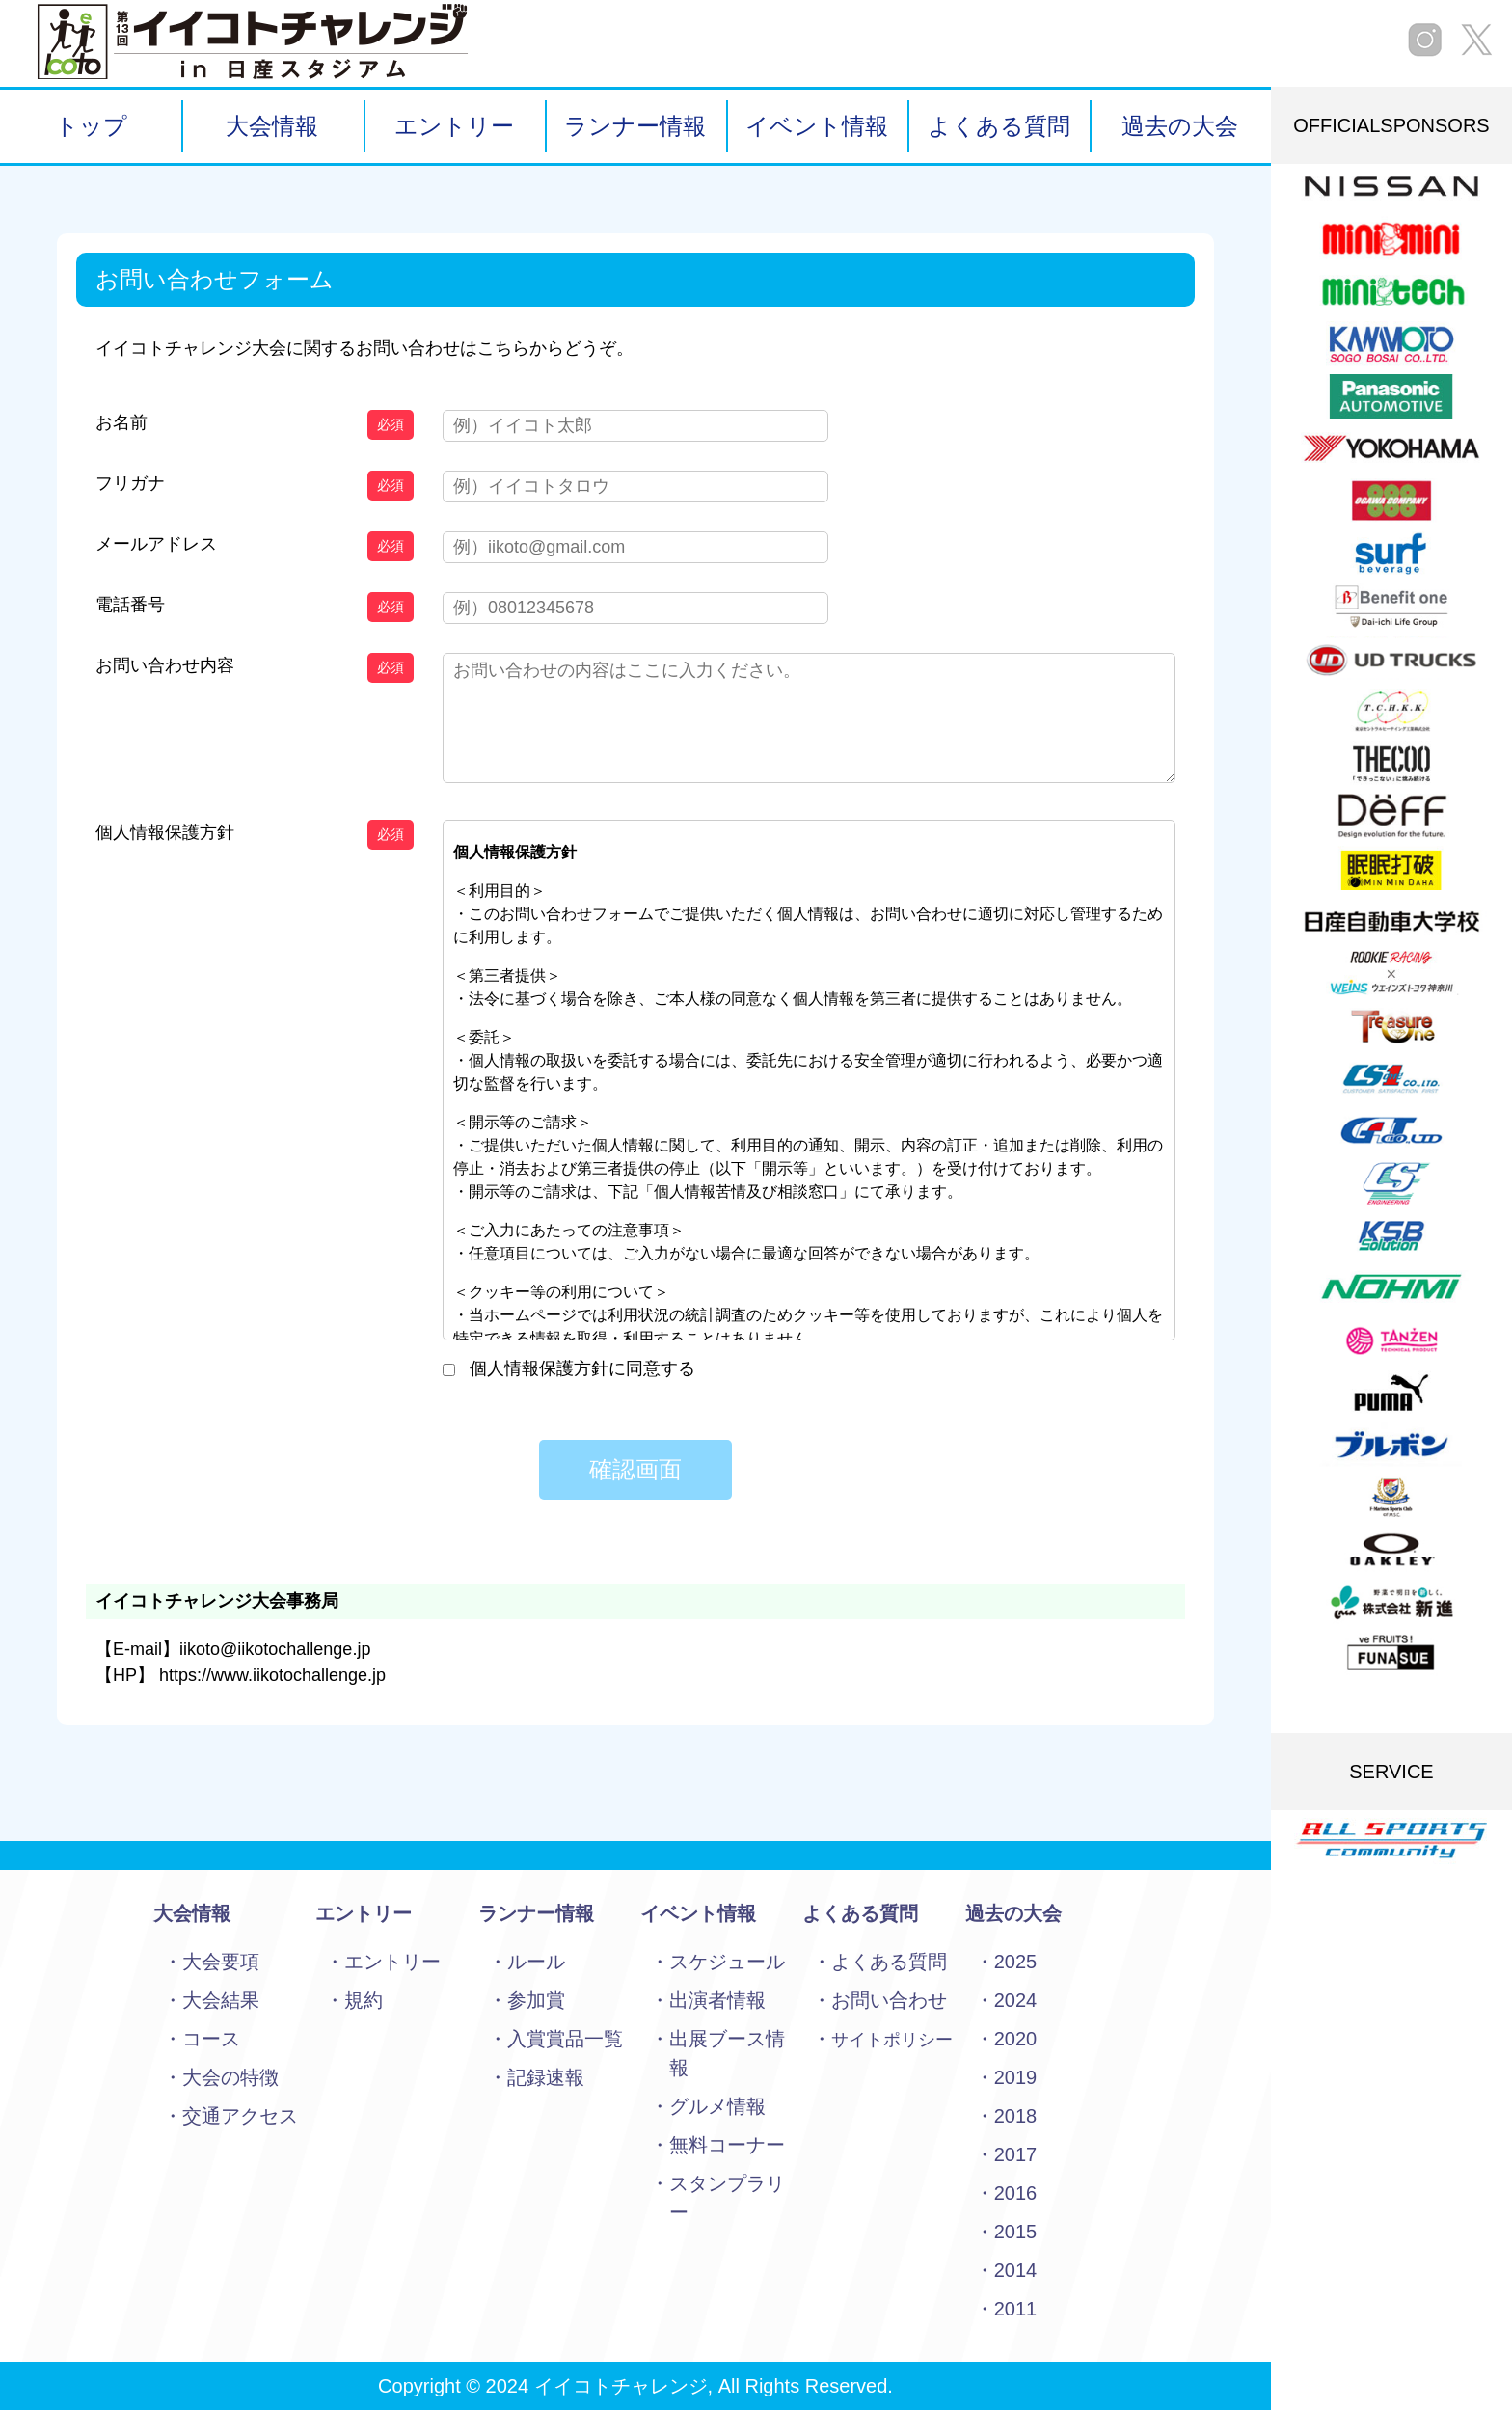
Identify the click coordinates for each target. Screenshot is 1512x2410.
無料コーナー (727, 2144)
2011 (1016, 2308)
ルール (536, 1961)
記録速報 (545, 2077)
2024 (1016, 2000)
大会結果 (220, 2000)
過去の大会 (1179, 126)
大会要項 (220, 1961)
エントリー (454, 126)
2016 (1016, 2193)
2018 (1016, 2115)
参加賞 (536, 2000)
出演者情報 (717, 2000)
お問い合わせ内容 (164, 665)
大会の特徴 (230, 2077)
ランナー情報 (635, 126)
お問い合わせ (889, 2000)
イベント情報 (816, 126)
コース (211, 2038)
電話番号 (130, 604)
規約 (363, 2000)
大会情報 (272, 126)
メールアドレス (156, 544)
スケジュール (727, 1961)
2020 (1016, 2038)
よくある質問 (999, 126)
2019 (1016, 2077)
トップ (91, 126)
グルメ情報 (717, 2106)
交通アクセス (240, 2115)
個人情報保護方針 (164, 832)
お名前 (121, 422)
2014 (1016, 2270)
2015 (1016, 2231)
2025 (1016, 1961)
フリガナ (130, 483)
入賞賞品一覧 (565, 2038)
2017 (1016, 2154)
